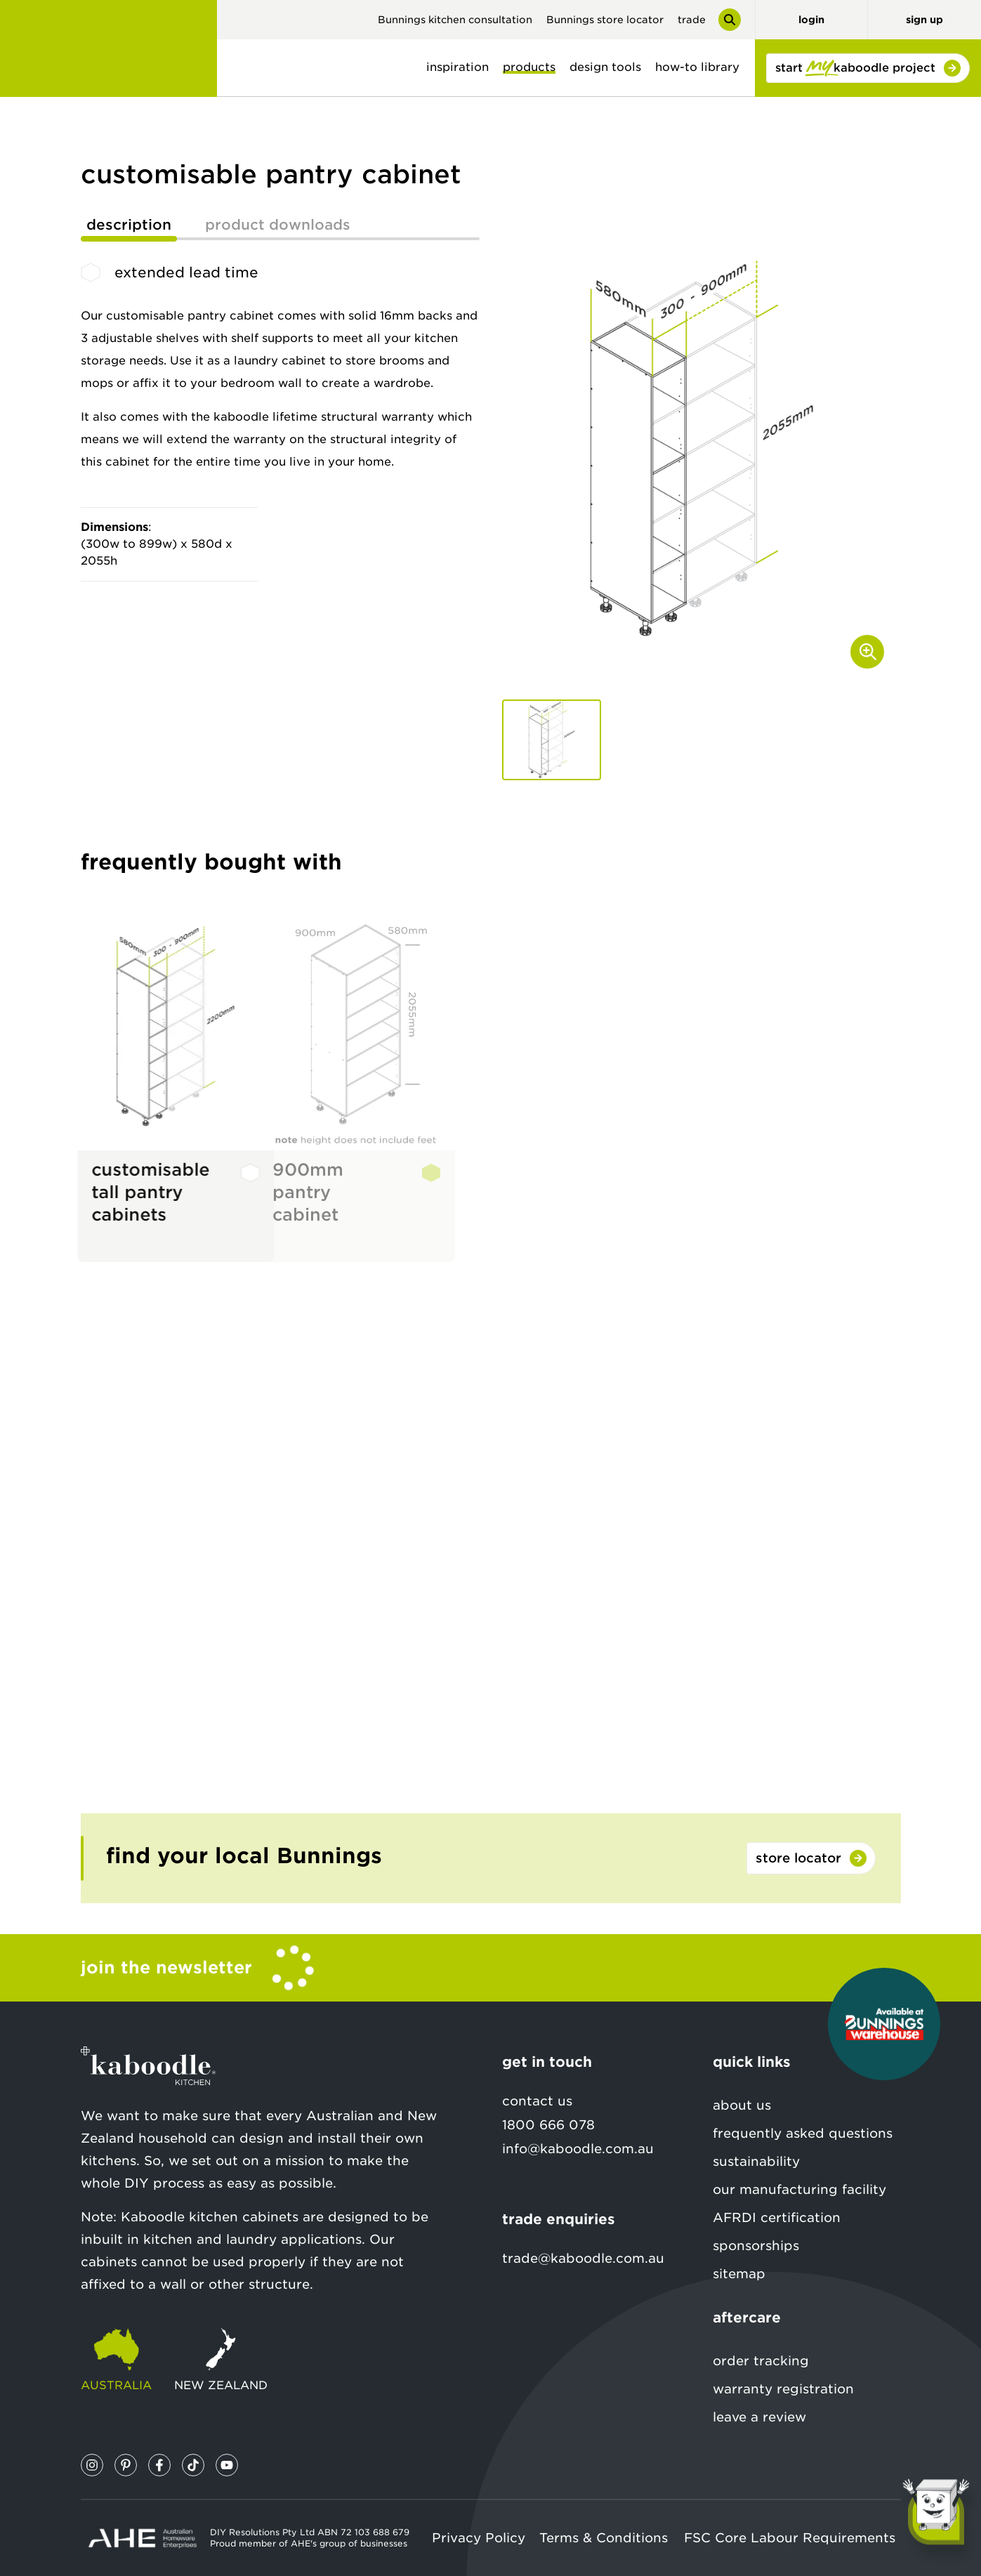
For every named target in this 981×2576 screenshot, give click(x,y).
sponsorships (756, 2245)
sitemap (739, 2273)
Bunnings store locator (605, 19)
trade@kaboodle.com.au (583, 2258)
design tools (605, 67)
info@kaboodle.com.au (578, 2148)
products (529, 67)
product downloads (277, 224)
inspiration (457, 67)
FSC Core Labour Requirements (789, 2537)
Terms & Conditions (603, 2537)
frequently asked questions (803, 2133)
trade (692, 19)
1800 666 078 (548, 2124)
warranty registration (783, 2388)
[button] (551, 739)
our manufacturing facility (799, 2189)
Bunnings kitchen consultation (455, 19)
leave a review (759, 2417)
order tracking (761, 2360)
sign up (924, 19)
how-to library (697, 67)
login (811, 19)
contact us (537, 2101)
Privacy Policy (478, 2537)
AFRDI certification (777, 2217)
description (128, 224)
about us (742, 2105)
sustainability (756, 2161)
